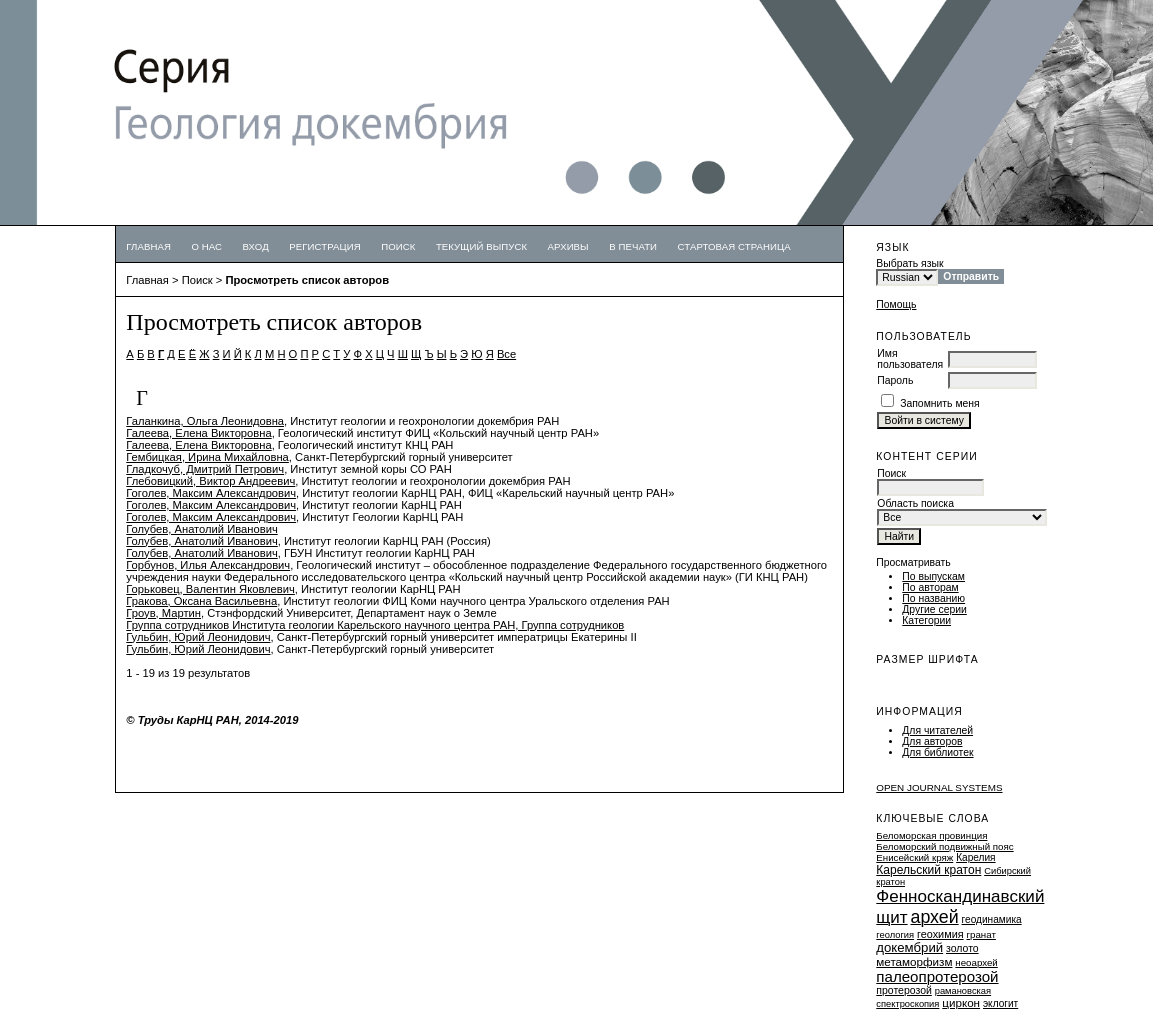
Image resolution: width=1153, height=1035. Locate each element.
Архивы (568, 246)
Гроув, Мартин (163, 613)
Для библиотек (937, 752)
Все (506, 354)
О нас (206, 246)
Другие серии (934, 609)
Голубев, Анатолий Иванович (201, 529)
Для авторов (932, 741)
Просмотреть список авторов (307, 280)
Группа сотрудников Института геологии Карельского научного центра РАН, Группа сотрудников (375, 625)
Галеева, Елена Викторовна (198, 433)
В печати (633, 246)
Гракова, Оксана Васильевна (201, 601)
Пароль (895, 380)
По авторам (930, 587)
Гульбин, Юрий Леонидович (198, 637)
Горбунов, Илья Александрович (208, 565)
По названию (933, 598)
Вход (256, 246)
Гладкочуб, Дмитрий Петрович (205, 469)
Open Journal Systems (939, 787)
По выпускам (933, 576)
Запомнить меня (940, 403)
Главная (148, 246)
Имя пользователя (910, 359)
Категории (926, 620)
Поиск (398, 246)
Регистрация (325, 246)
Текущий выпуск (481, 246)
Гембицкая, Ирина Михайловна (207, 457)
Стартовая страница (734, 246)
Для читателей (937, 730)
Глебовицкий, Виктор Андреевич (210, 481)
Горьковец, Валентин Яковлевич (210, 589)
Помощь (896, 304)
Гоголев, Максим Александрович (211, 493)
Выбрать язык (909, 263)
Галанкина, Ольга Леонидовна (205, 421)
